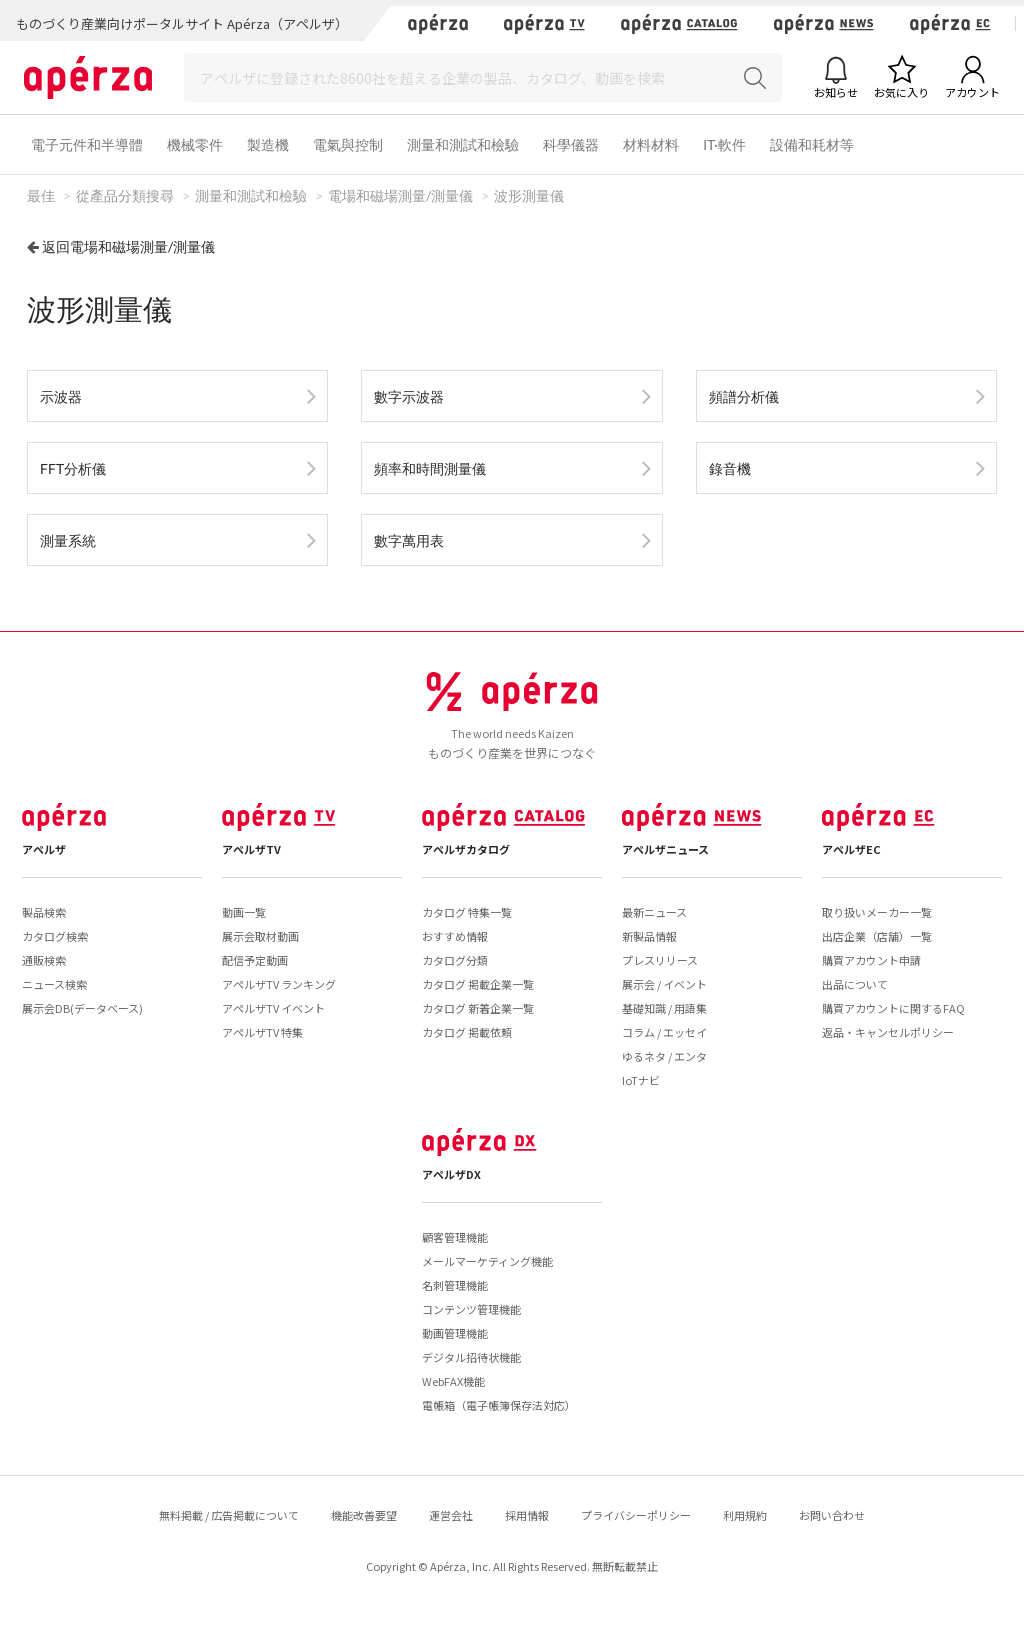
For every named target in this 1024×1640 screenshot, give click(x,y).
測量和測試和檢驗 (463, 144)
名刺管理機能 (455, 1285)
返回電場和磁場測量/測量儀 (128, 246)
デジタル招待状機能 (471, 1357)
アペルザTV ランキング (279, 984)
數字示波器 (409, 396)
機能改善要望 (364, 1515)
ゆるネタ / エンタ (664, 1056)
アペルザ (44, 849)
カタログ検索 (55, 936)
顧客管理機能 (455, 1237)
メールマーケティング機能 (487, 1261)
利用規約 (745, 1515)
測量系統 (68, 540)
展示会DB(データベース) (82, 1008)
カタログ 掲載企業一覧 (478, 984)
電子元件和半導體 (87, 144)
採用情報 (527, 1515)
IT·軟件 (724, 144)
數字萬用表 (409, 540)
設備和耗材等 (812, 144)
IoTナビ (641, 1080)
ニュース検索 (54, 984)
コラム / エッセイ (664, 1032)
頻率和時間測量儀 (430, 468)
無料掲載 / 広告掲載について (229, 1515)
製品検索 (44, 912)
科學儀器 (571, 144)
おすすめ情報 (455, 936)
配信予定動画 (255, 960)
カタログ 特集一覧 (467, 912)
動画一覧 (244, 912)
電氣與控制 (348, 144)
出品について (855, 984)
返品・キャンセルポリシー (888, 1032)
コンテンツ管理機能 (471, 1309)
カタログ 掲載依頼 (467, 1032)
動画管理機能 (455, 1333)
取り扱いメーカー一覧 (877, 912)
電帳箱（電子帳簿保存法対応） (499, 1405)
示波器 (61, 396)
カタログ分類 (455, 960)
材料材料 (651, 144)
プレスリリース (660, 960)
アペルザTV (251, 849)
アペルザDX (451, 1174)
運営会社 (451, 1515)
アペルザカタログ (466, 849)
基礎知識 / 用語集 (664, 1008)
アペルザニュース (665, 849)
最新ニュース (654, 912)
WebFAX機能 (453, 1381)
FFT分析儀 (73, 468)
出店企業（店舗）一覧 (877, 936)
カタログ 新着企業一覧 (478, 1008)
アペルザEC (851, 849)
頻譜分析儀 (744, 396)
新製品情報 (649, 936)
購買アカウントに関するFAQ (893, 1008)
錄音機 (730, 468)
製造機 (268, 144)
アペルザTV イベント (273, 1008)
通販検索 (44, 960)
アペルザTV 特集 (262, 1032)
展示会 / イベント (664, 984)
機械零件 (195, 144)
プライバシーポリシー (636, 1515)
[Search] (483, 77)
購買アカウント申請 (871, 960)
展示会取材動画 (260, 936)
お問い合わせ (832, 1515)
